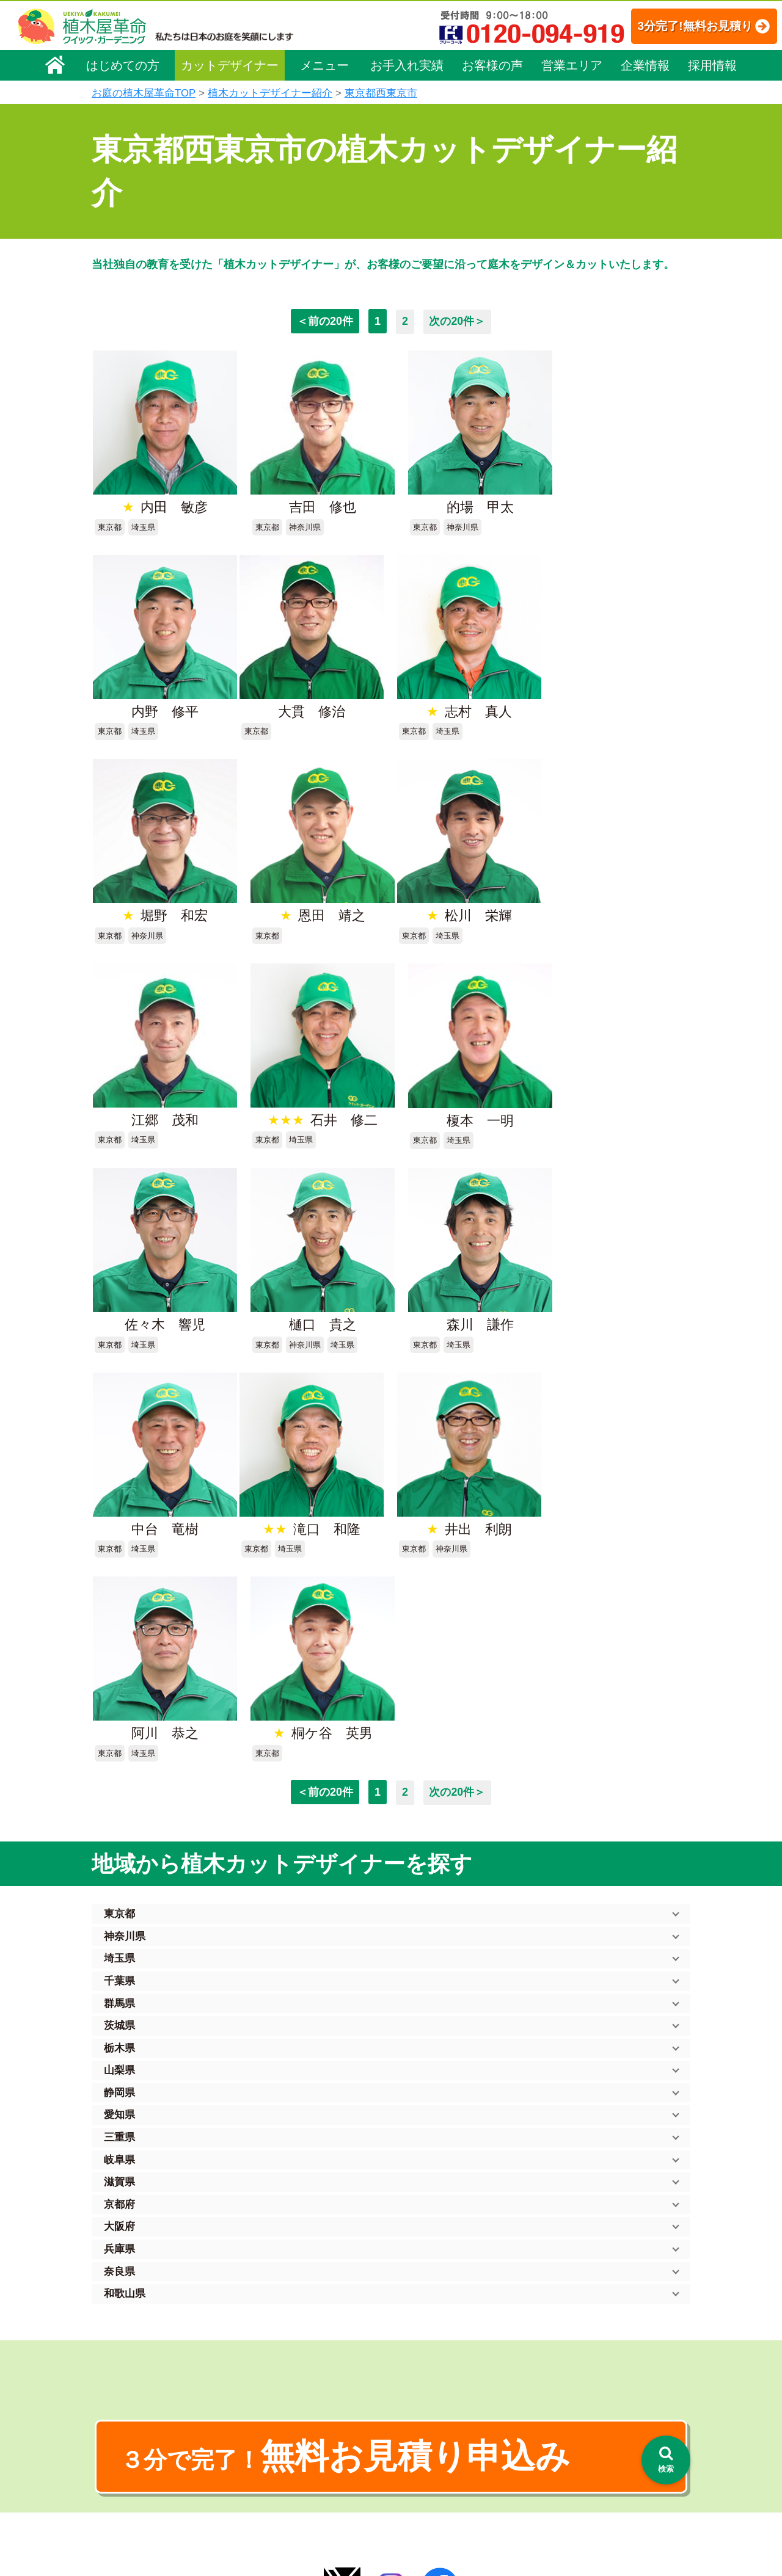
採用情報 (712, 65)
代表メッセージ (129, 2366)
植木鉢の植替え (280, 2490)
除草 (259, 2404)
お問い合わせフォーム (580, 2395)
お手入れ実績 (407, 65)
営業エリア (571, 65)
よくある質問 (408, 2387)
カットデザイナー (230, 65)
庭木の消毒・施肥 (284, 2456)
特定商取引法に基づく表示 (587, 2348)
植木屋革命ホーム (284, 2306)
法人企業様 (121, 2418)
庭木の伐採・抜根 (284, 2387)
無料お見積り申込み (351, 2018)
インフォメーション (422, 2530)
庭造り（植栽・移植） (293, 2473)
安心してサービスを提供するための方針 (613, 2365)
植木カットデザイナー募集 (590, 2441)
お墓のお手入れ (280, 2507)
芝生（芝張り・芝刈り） (297, 2421)
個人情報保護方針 (570, 2330)
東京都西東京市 (381, 93)
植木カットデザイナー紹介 (270, 93)
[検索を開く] (665, 2460)
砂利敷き (267, 2439)
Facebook (552, 2463)
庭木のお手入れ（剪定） (297, 2370)
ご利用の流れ (408, 2370)
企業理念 (117, 2349)
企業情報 (645, 65)
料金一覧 (267, 2353)
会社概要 (117, 2332)
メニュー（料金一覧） (294, 2328)
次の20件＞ (457, 321)
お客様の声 (492, 65)
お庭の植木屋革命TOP (144, 93)
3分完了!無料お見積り (681, 26)
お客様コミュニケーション (151, 2401)
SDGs (389, 2485)
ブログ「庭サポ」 (570, 2418)
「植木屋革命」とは (421, 2353)
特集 (385, 2508)
